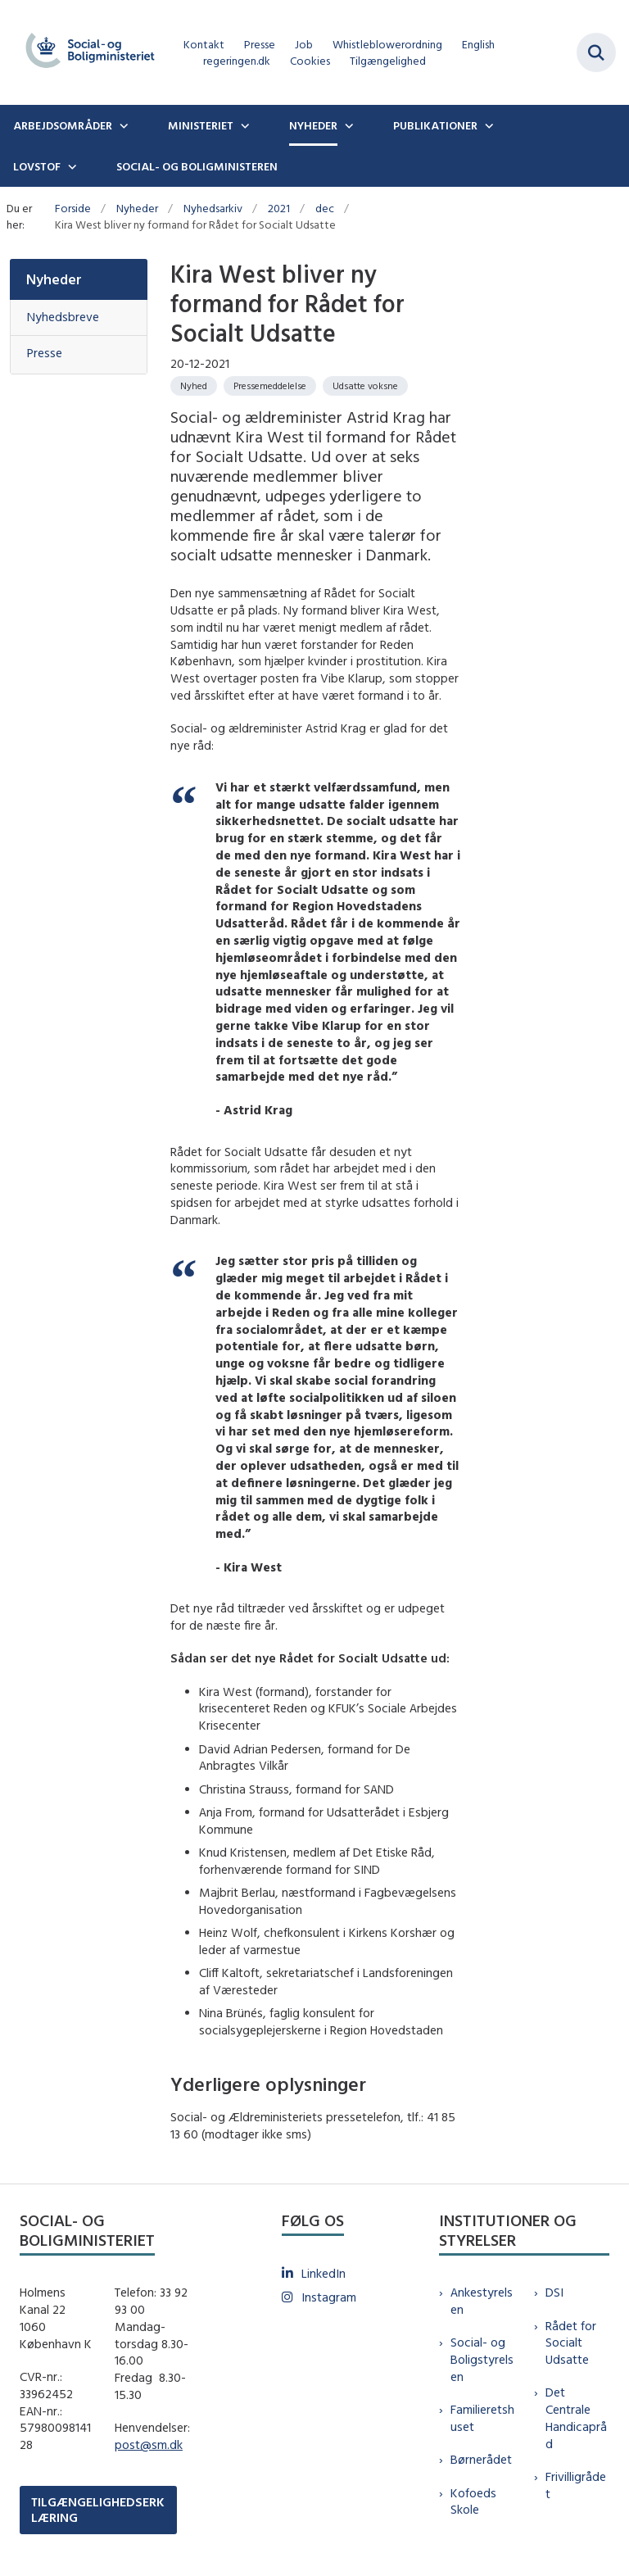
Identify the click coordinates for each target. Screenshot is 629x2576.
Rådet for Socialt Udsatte (570, 2343)
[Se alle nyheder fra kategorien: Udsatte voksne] (365, 386)
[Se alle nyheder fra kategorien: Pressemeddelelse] (270, 386)
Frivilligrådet (575, 2485)
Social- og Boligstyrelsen (482, 2359)
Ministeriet (200, 125)
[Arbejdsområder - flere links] (122, 125)
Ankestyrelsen (481, 2300)
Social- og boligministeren (197, 166)
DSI (554, 2292)
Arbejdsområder (62, 125)
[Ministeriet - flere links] (243, 125)
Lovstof (37, 166)
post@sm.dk (149, 2444)
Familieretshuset (482, 2417)
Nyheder (313, 125)
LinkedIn (323, 2273)
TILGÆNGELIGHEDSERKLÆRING (98, 2509)
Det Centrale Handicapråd (576, 2417)
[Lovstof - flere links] (70, 166)
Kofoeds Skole (473, 2501)
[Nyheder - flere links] (347, 125)
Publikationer (435, 125)
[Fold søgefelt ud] (596, 52)
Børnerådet (481, 2459)
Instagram (328, 2297)
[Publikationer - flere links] (487, 125)
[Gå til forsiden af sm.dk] (85, 52)
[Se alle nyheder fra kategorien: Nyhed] (193, 386)
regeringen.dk (236, 61)
